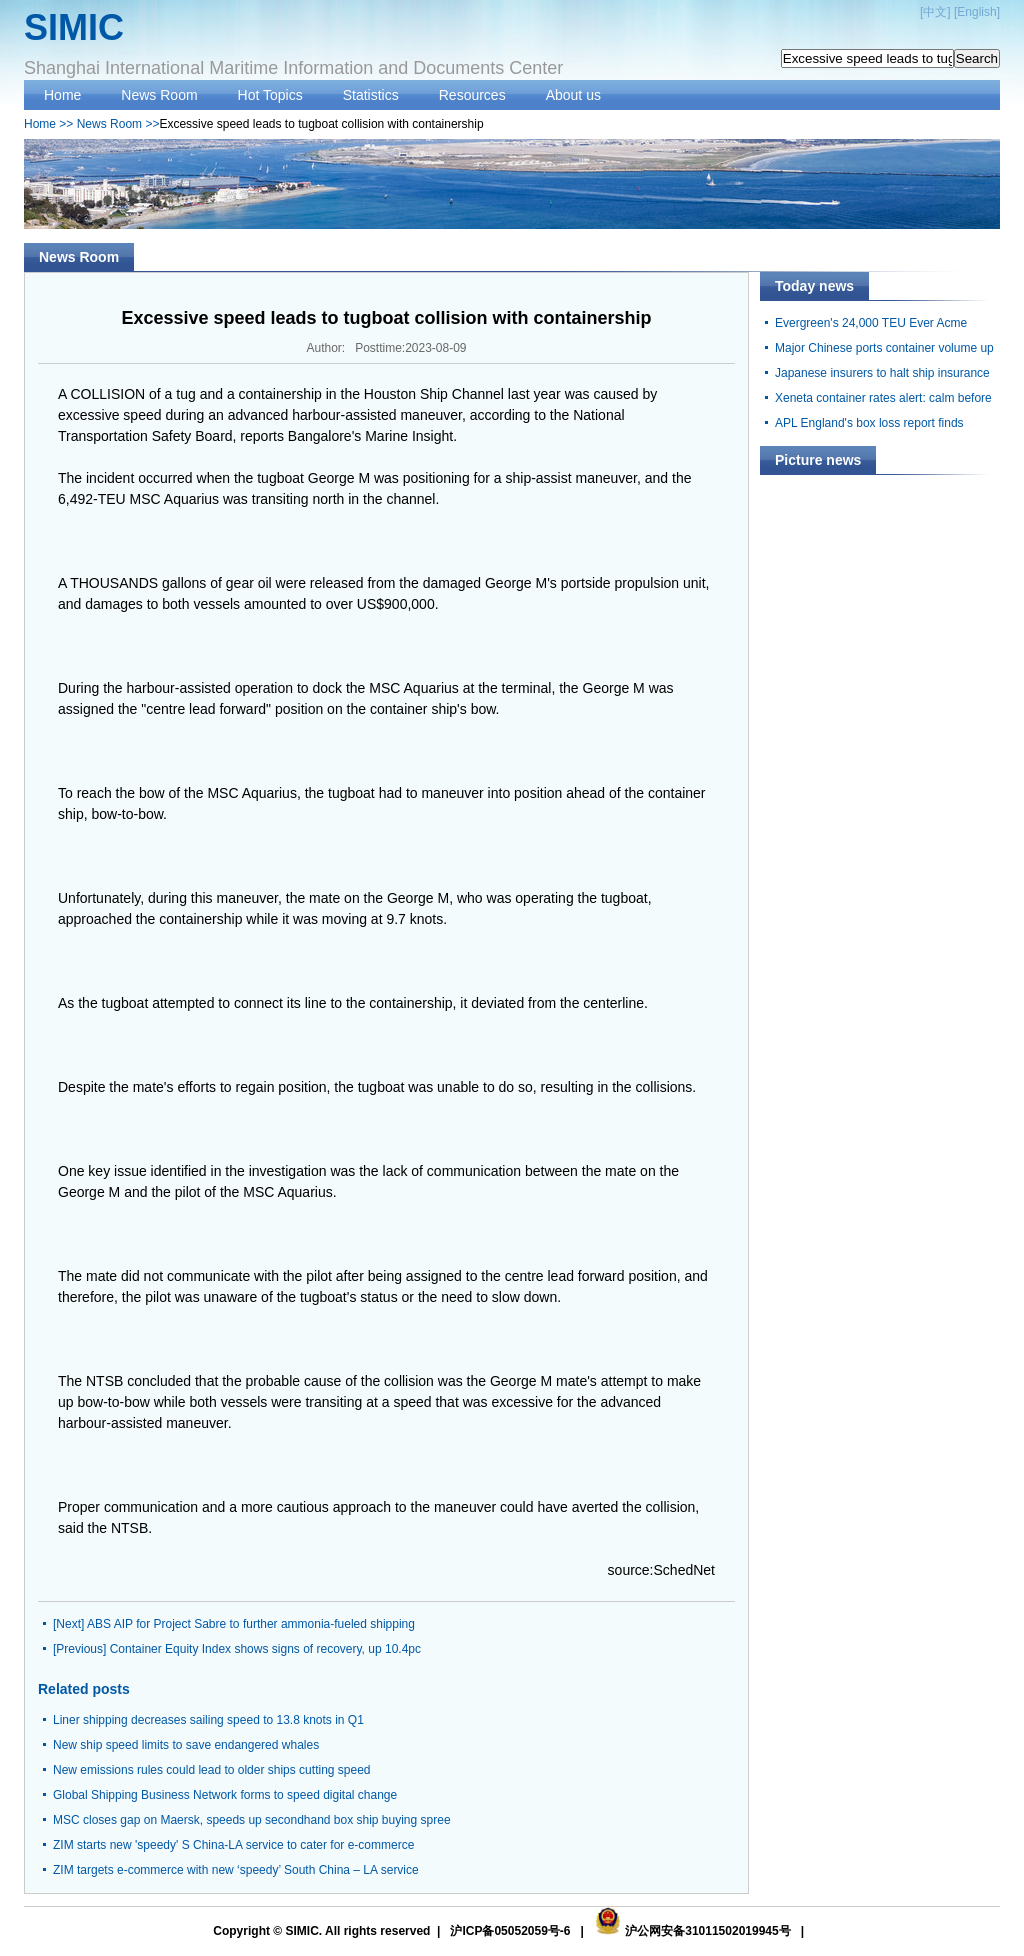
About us (573, 95)
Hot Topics (270, 95)
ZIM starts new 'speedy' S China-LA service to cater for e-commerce (233, 1845)
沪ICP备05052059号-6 (510, 1931)
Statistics (371, 95)
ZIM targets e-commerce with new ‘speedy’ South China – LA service (236, 1870)
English (976, 12)
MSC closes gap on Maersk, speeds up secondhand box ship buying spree (252, 1820)
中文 (935, 12)
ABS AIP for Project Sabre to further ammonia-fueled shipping (251, 1624)
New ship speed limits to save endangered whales (186, 1745)
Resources (472, 95)
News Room (159, 95)
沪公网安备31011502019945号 (707, 1931)
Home (62, 95)
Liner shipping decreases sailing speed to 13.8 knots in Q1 (208, 1720)
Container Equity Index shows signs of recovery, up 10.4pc (265, 1649)
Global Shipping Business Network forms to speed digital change (225, 1795)
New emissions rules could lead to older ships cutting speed (212, 1770)
